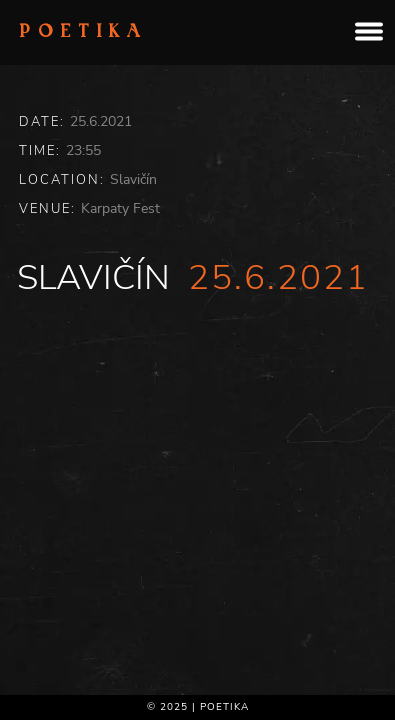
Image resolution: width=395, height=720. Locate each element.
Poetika (84, 33)
